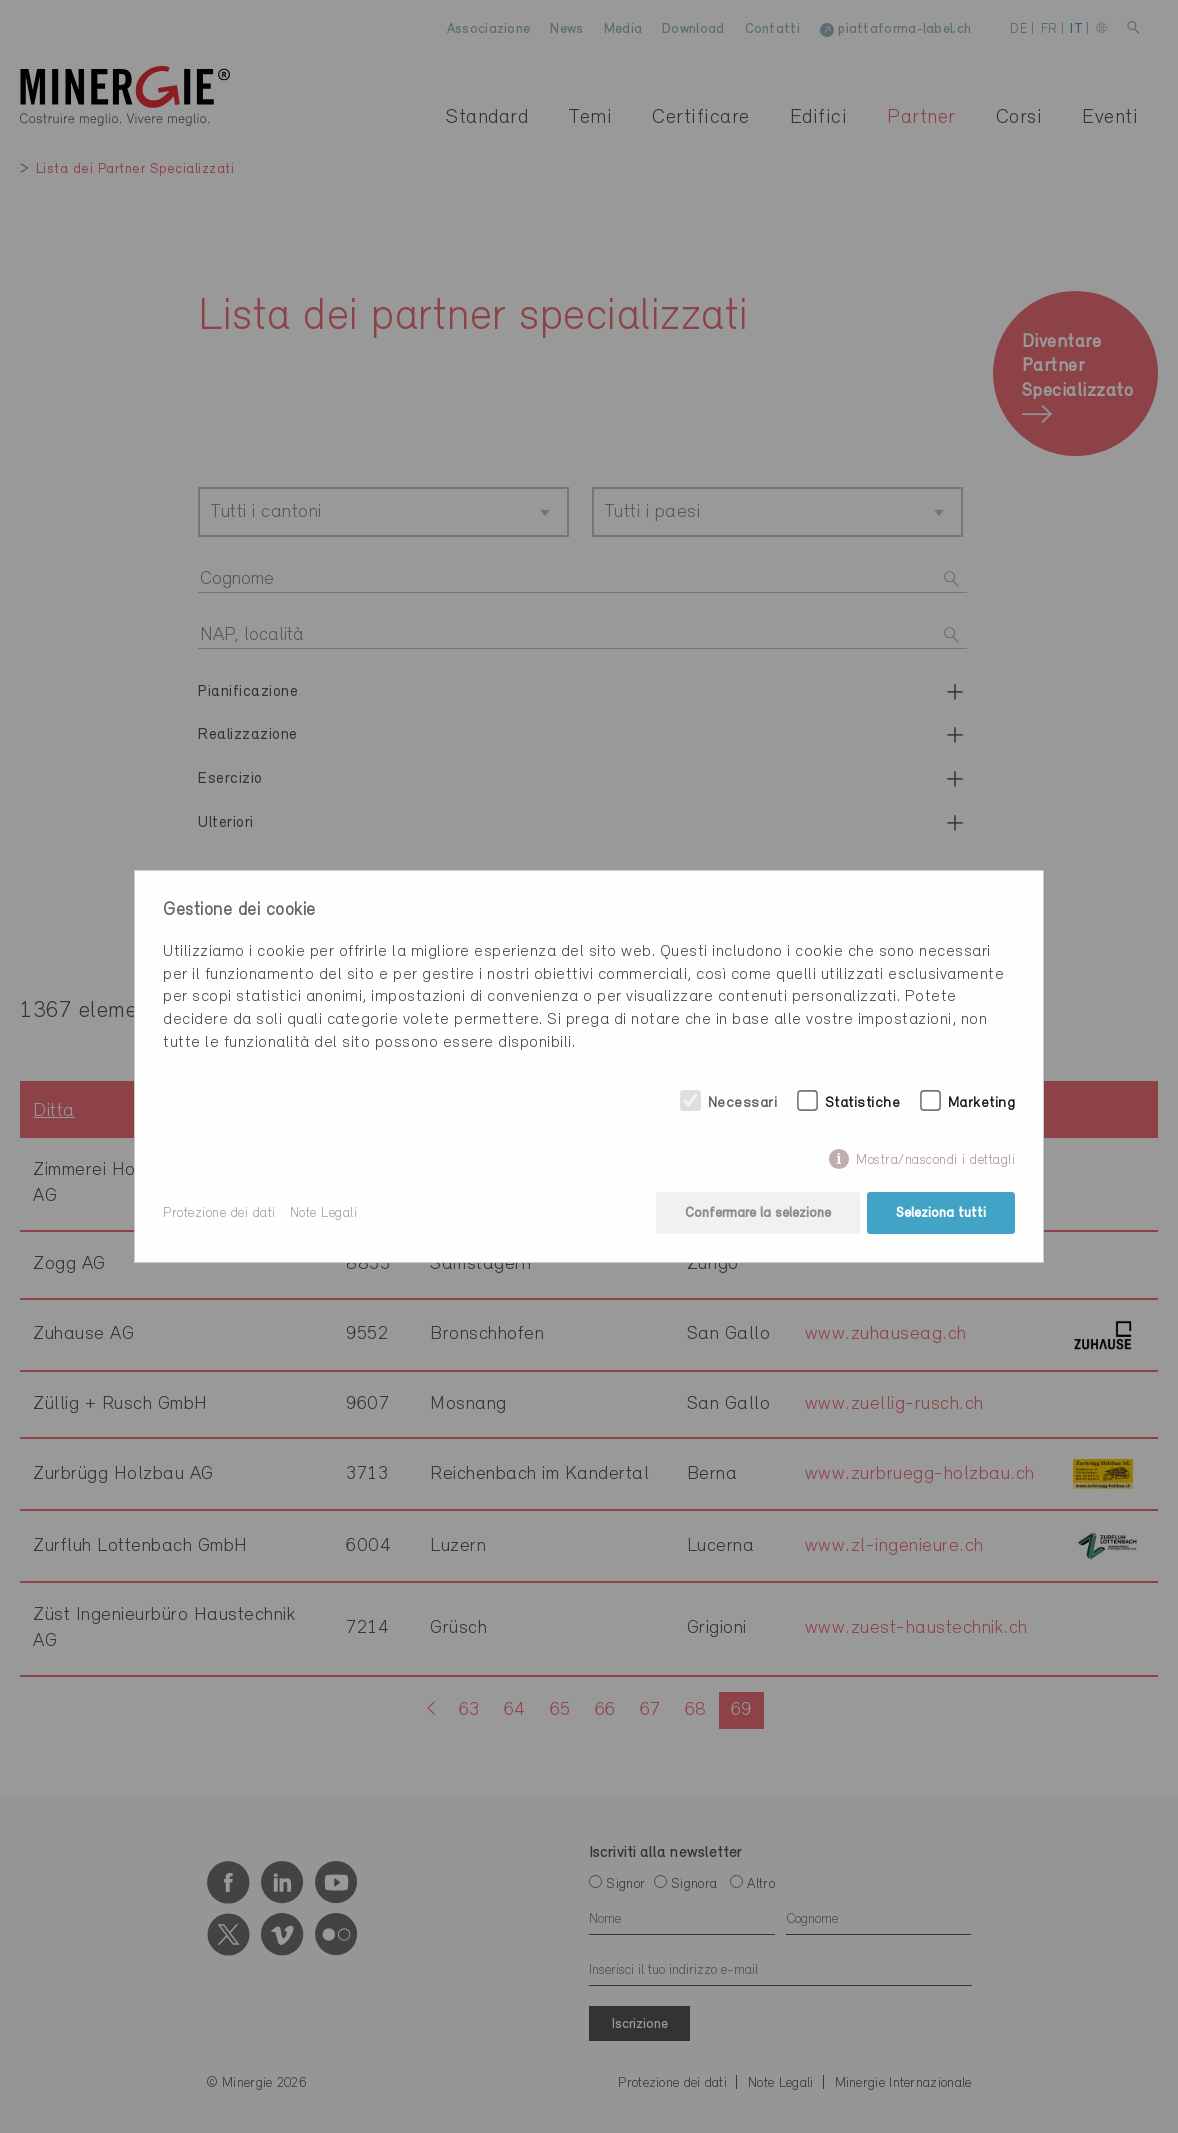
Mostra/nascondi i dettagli (935, 1160)
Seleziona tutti (941, 1213)
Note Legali (324, 1213)
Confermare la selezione (758, 1213)
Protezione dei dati (219, 1213)
